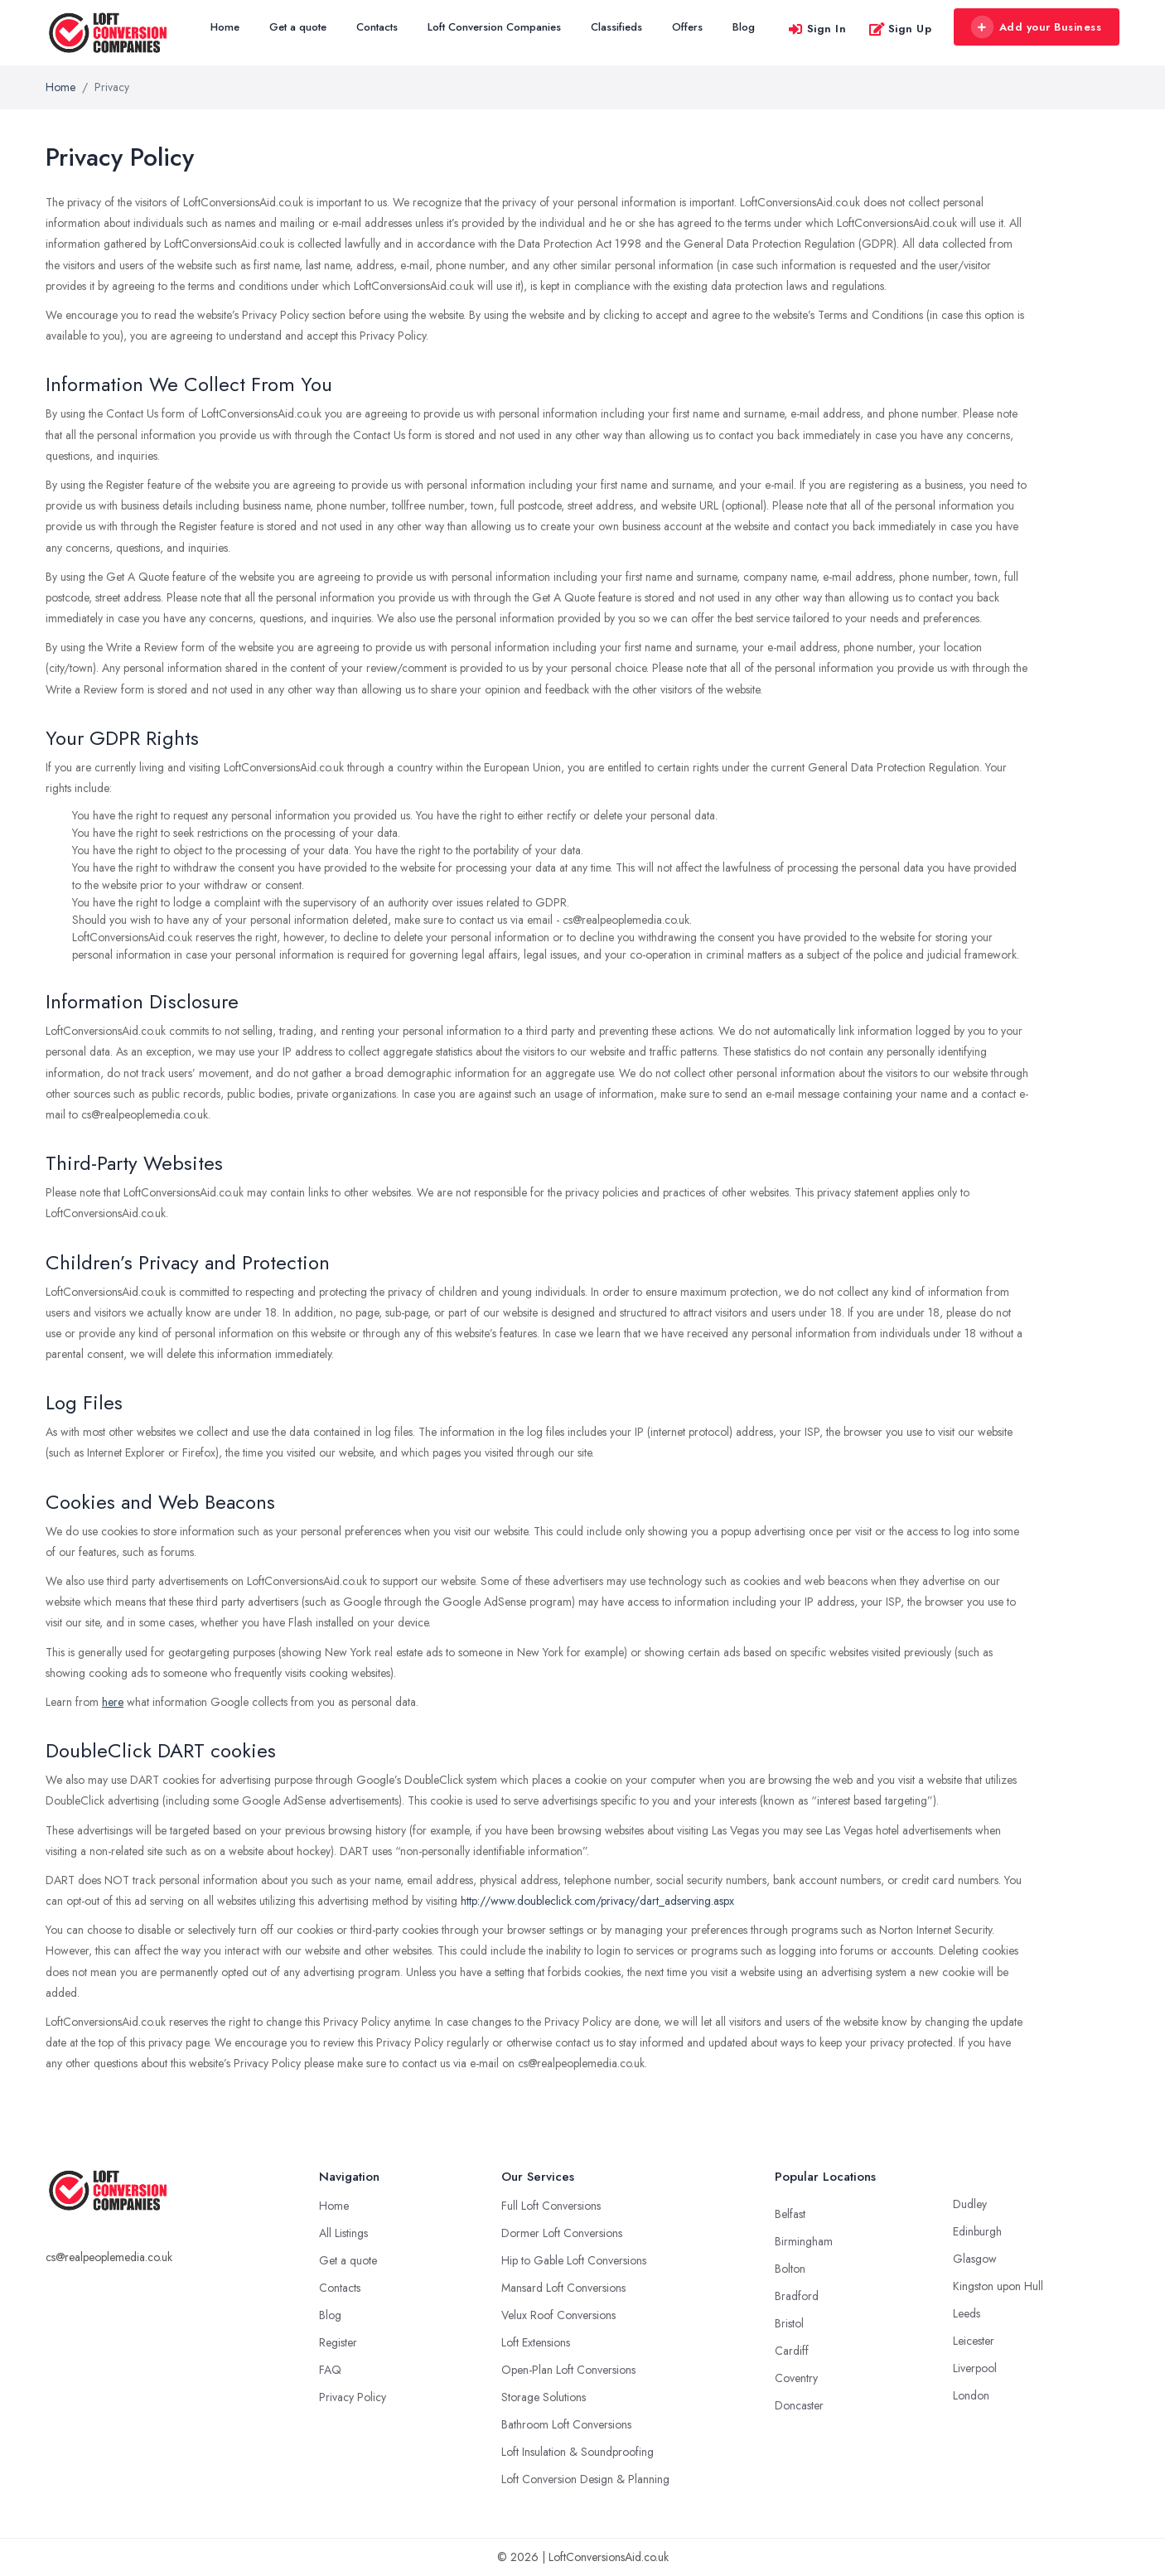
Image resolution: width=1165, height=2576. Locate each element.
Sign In (817, 28)
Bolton (790, 2268)
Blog (743, 27)
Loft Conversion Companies (494, 27)
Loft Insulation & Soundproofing (577, 2451)
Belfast (790, 2214)
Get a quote (297, 27)
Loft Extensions (535, 2342)
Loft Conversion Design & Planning (585, 2479)
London (971, 2395)
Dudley (970, 2204)
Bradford (797, 2296)
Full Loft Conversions (551, 2205)
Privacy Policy (352, 2397)
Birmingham (804, 2241)
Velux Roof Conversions (558, 2315)
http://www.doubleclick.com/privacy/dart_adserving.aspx (597, 1900)
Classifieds (616, 27)
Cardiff (792, 2350)
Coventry (796, 2378)
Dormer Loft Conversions (561, 2233)
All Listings (343, 2233)
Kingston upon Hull (998, 2286)
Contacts (377, 27)
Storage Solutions (543, 2397)
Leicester (973, 2340)
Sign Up (900, 28)
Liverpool (975, 2368)
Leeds (966, 2313)
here (112, 1702)
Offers (687, 27)
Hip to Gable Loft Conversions (573, 2260)
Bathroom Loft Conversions (566, 2424)
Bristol (789, 2323)
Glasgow (975, 2258)
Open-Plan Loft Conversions (568, 2369)
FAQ (330, 2369)
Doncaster (799, 2405)
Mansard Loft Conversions (563, 2287)
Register (338, 2342)
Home (224, 27)
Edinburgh (977, 2231)
